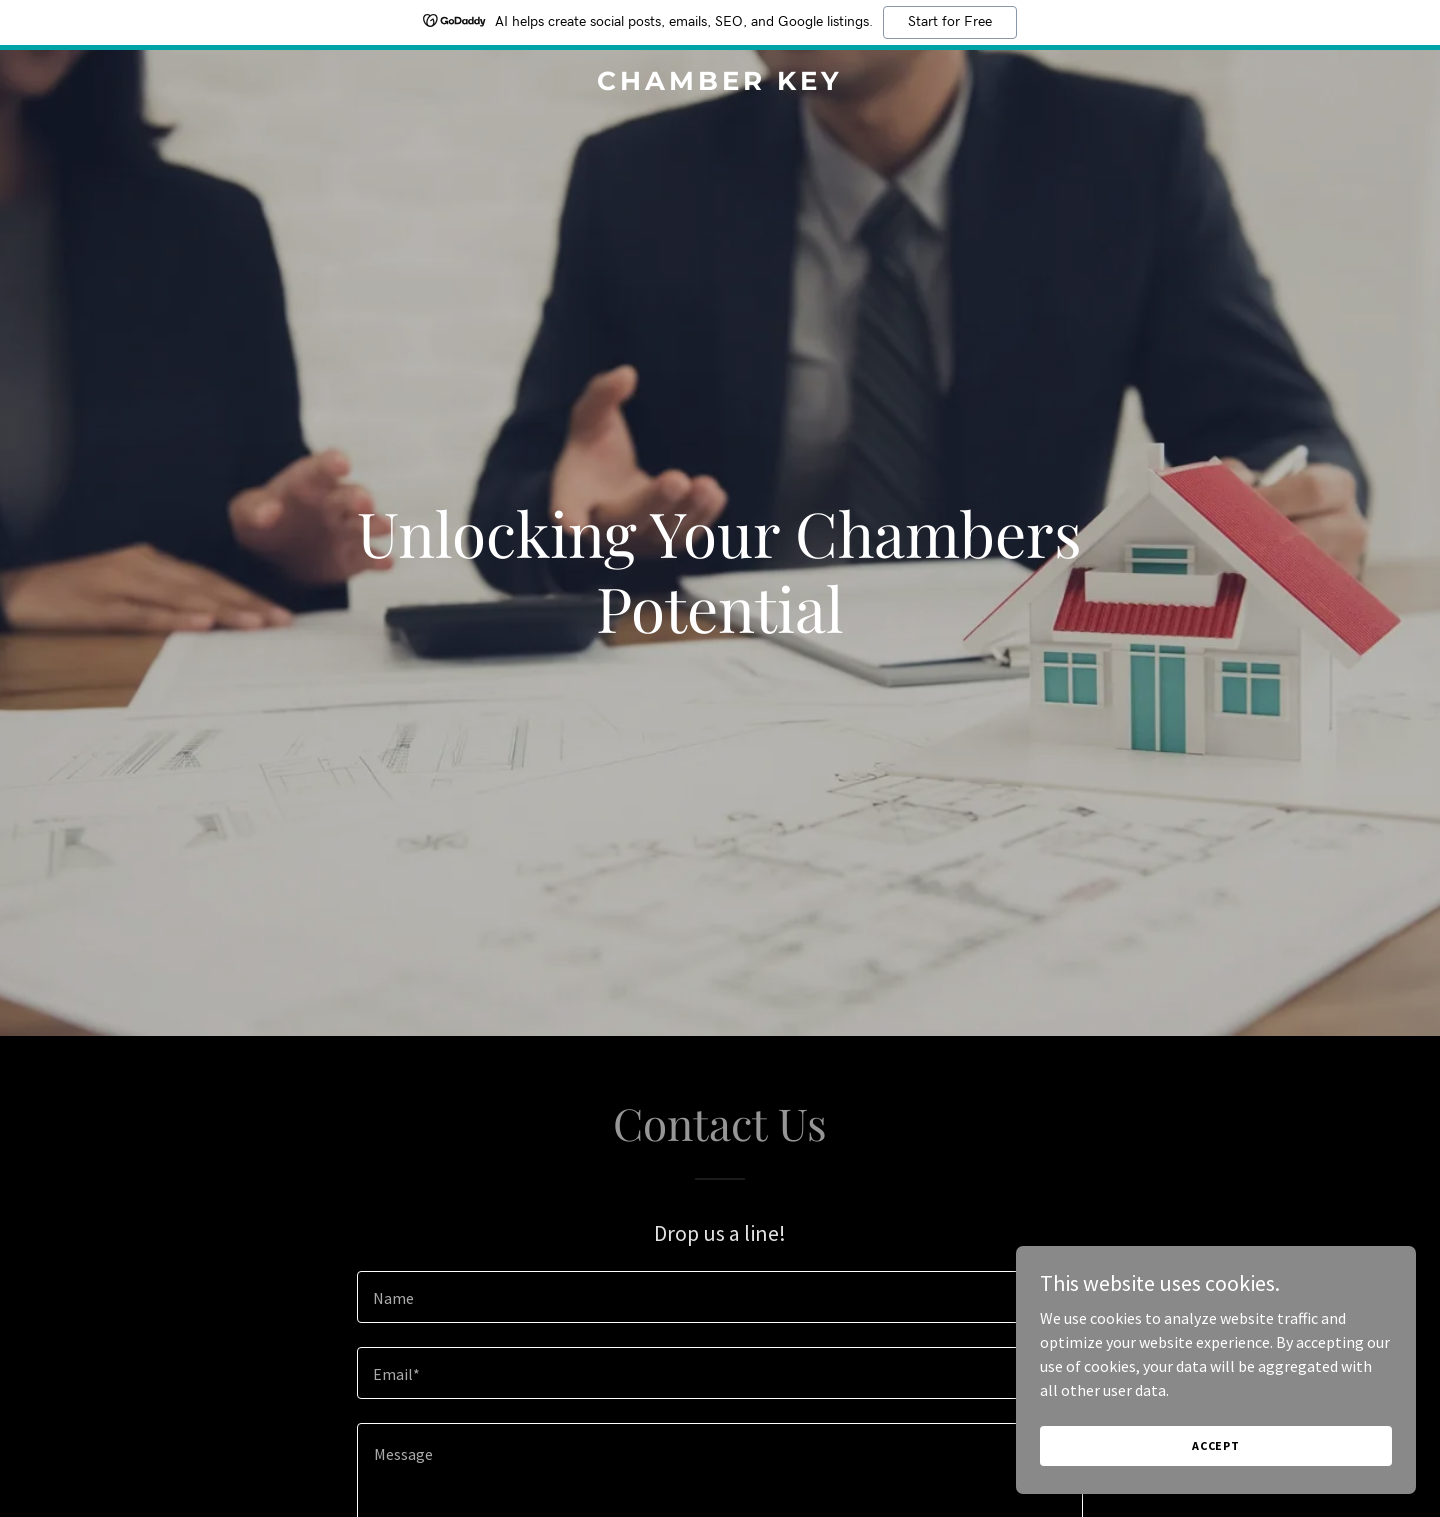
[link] (720, 84)
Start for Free (950, 22)
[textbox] (719, 1297)
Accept (1216, 1445)
